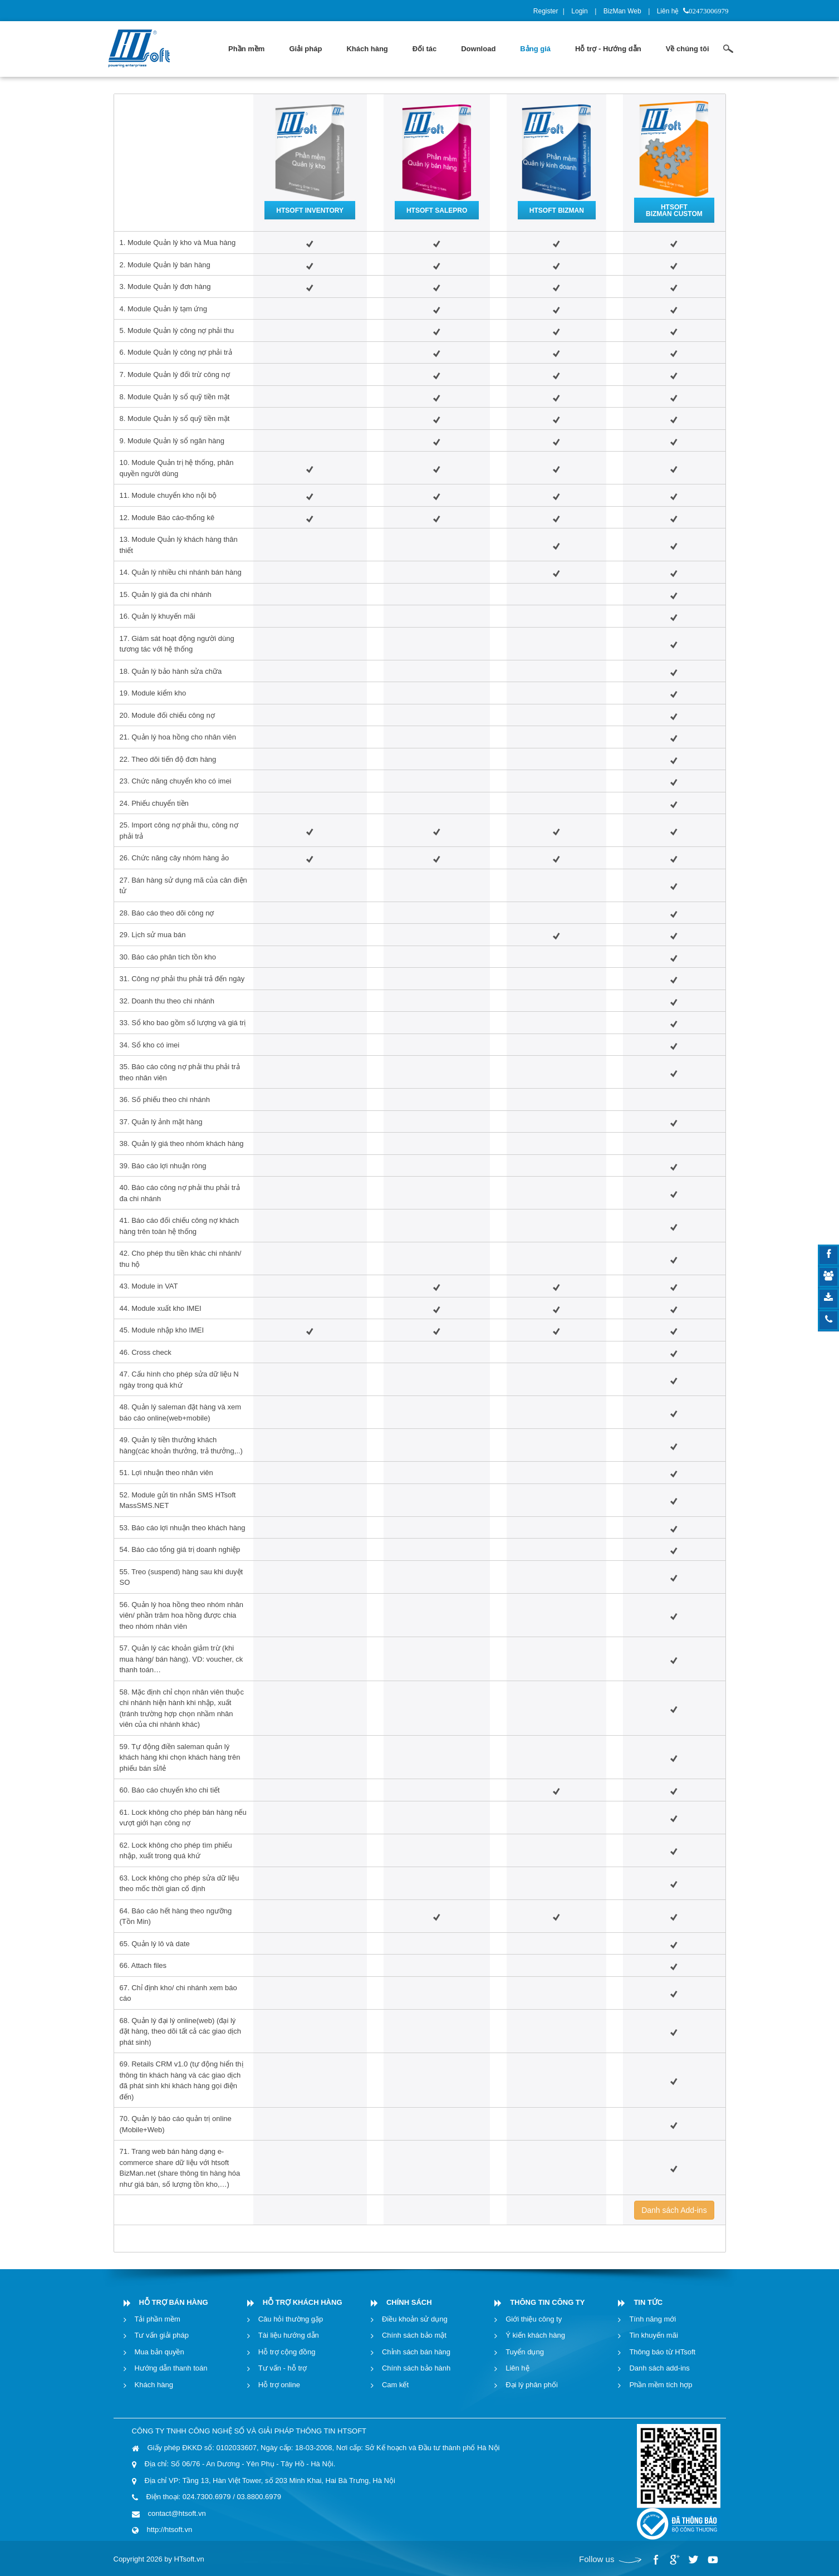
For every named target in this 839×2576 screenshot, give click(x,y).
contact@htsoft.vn (177, 2513)
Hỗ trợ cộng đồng (287, 2352)
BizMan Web (622, 11)
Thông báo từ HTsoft (662, 2352)
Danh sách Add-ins (674, 2210)
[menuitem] (246, 49)
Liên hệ (668, 11)
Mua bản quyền (159, 2352)
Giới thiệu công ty (534, 2319)
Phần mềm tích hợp (660, 2385)
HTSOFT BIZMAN (556, 210)
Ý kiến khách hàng (535, 2335)
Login (579, 11)
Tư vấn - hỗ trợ (282, 2368)
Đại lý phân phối (532, 2385)
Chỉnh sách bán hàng (416, 2352)
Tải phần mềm (157, 2319)
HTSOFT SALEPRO (436, 210)
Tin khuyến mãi (653, 2335)
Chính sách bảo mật (414, 2335)
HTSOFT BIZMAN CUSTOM (674, 210)
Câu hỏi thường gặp (290, 2319)
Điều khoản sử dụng (415, 2319)
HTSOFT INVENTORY (310, 210)
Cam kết (395, 2385)
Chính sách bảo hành (416, 2368)
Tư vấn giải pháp (162, 2335)
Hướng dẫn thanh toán (171, 2368)
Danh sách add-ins (659, 2368)
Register (545, 11)
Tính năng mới (652, 2319)
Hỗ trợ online (279, 2385)
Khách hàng (154, 2385)
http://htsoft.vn (170, 2529)
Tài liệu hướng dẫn (288, 2335)
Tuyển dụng (525, 2352)
